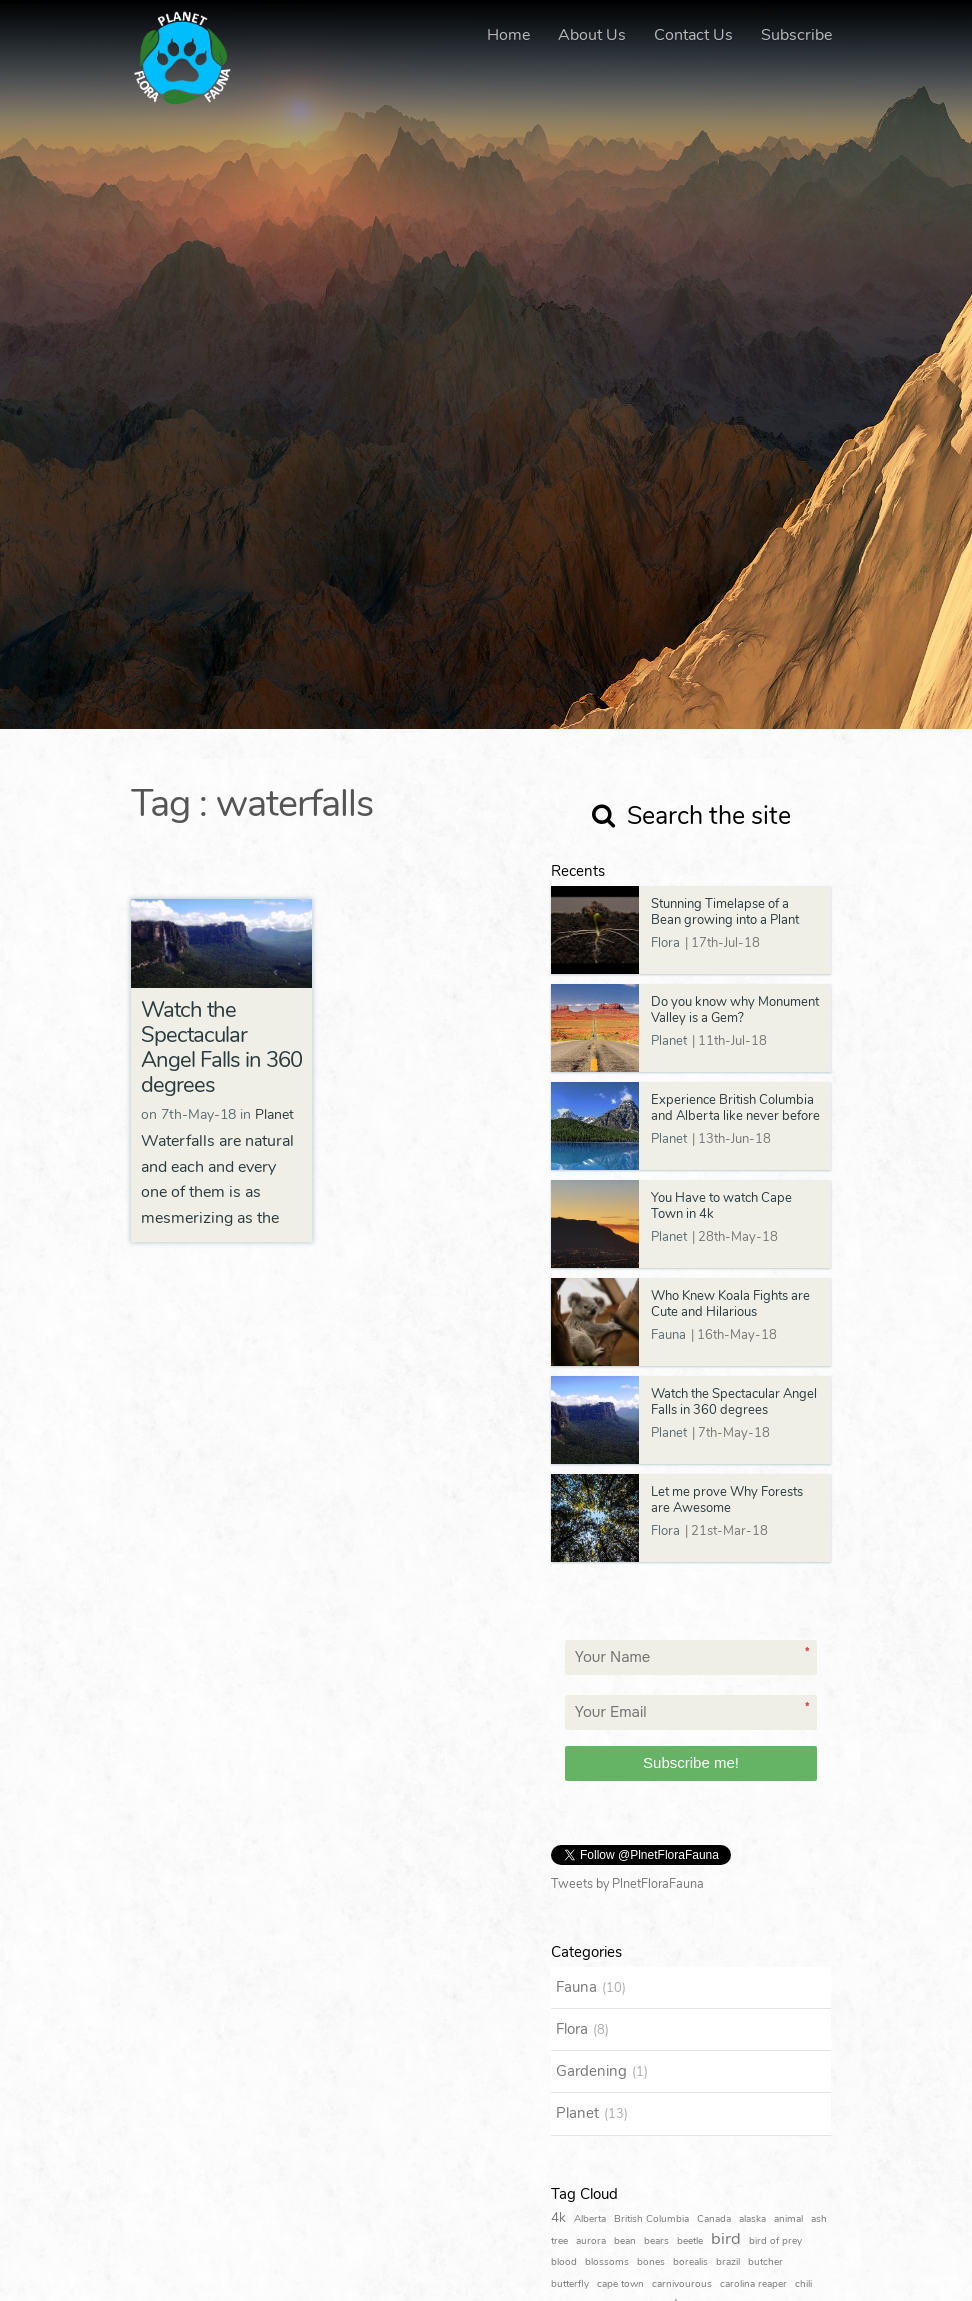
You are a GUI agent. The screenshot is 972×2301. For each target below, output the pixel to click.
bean (625, 2241)
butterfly (570, 2284)
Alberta (590, 2219)
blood (564, 2262)
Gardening (591, 2071)
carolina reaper (753, 2284)
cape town (620, 2284)
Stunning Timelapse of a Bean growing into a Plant (725, 912)
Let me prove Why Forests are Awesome (727, 1500)
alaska (752, 2219)
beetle (690, 2241)
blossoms (607, 2262)
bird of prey (775, 2241)
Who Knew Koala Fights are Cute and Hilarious (730, 1304)
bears (656, 2241)
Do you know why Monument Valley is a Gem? (735, 1010)
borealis (690, 2262)
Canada (714, 2219)
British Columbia (651, 2219)
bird (726, 2238)
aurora (591, 2241)
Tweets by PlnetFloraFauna (627, 1883)
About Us (592, 35)
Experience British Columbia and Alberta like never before (735, 1108)
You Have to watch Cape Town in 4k (721, 1206)
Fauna (668, 1335)
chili (803, 2284)
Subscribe (796, 35)
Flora (665, 943)
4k (558, 2218)
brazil (728, 2262)
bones (651, 2262)
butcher (765, 2262)
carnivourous (682, 2284)
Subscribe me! (691, 1762)
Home (508, 35)
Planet (274, 1114)
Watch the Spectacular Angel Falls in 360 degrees (221, 1047)
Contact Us (693, 35)
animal (788, 2219)
